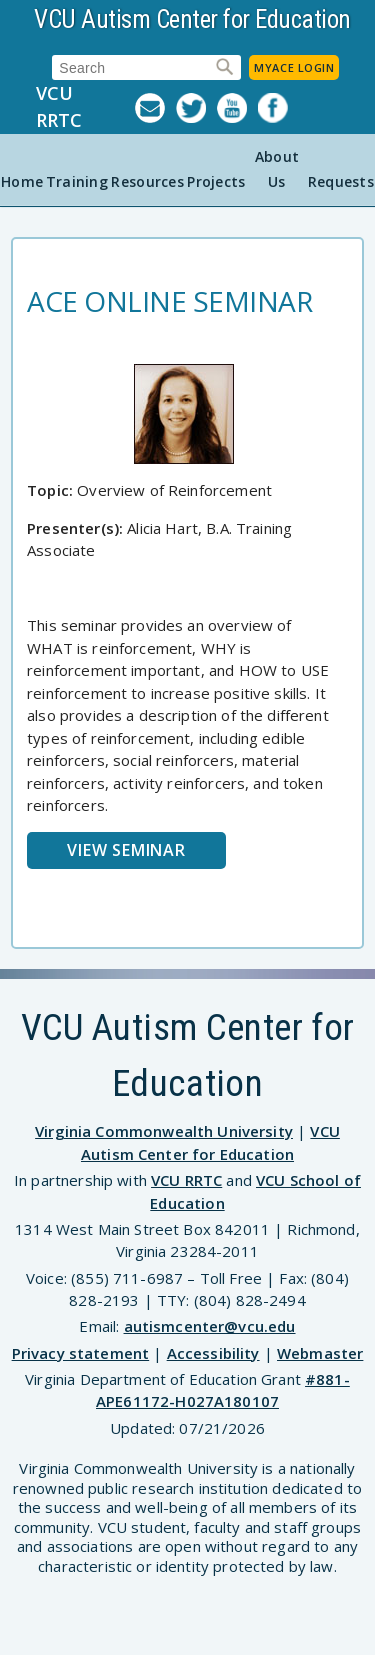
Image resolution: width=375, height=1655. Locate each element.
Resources (147, 181)
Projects (216, 181)
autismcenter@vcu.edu (210, 1326)
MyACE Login (294, 67)
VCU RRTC (59, 106)
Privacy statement (81, 1353)
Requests (341, 181)
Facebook (278, 108)
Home (22, 181)
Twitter (196, 108)
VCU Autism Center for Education (192, 19)
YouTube (237, 108)
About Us (277, 169)
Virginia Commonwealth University (164, 1131)
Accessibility (213, 1353)
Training (77, 181)
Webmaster (320, 1353)
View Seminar (126, 850)
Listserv (155, 108)
